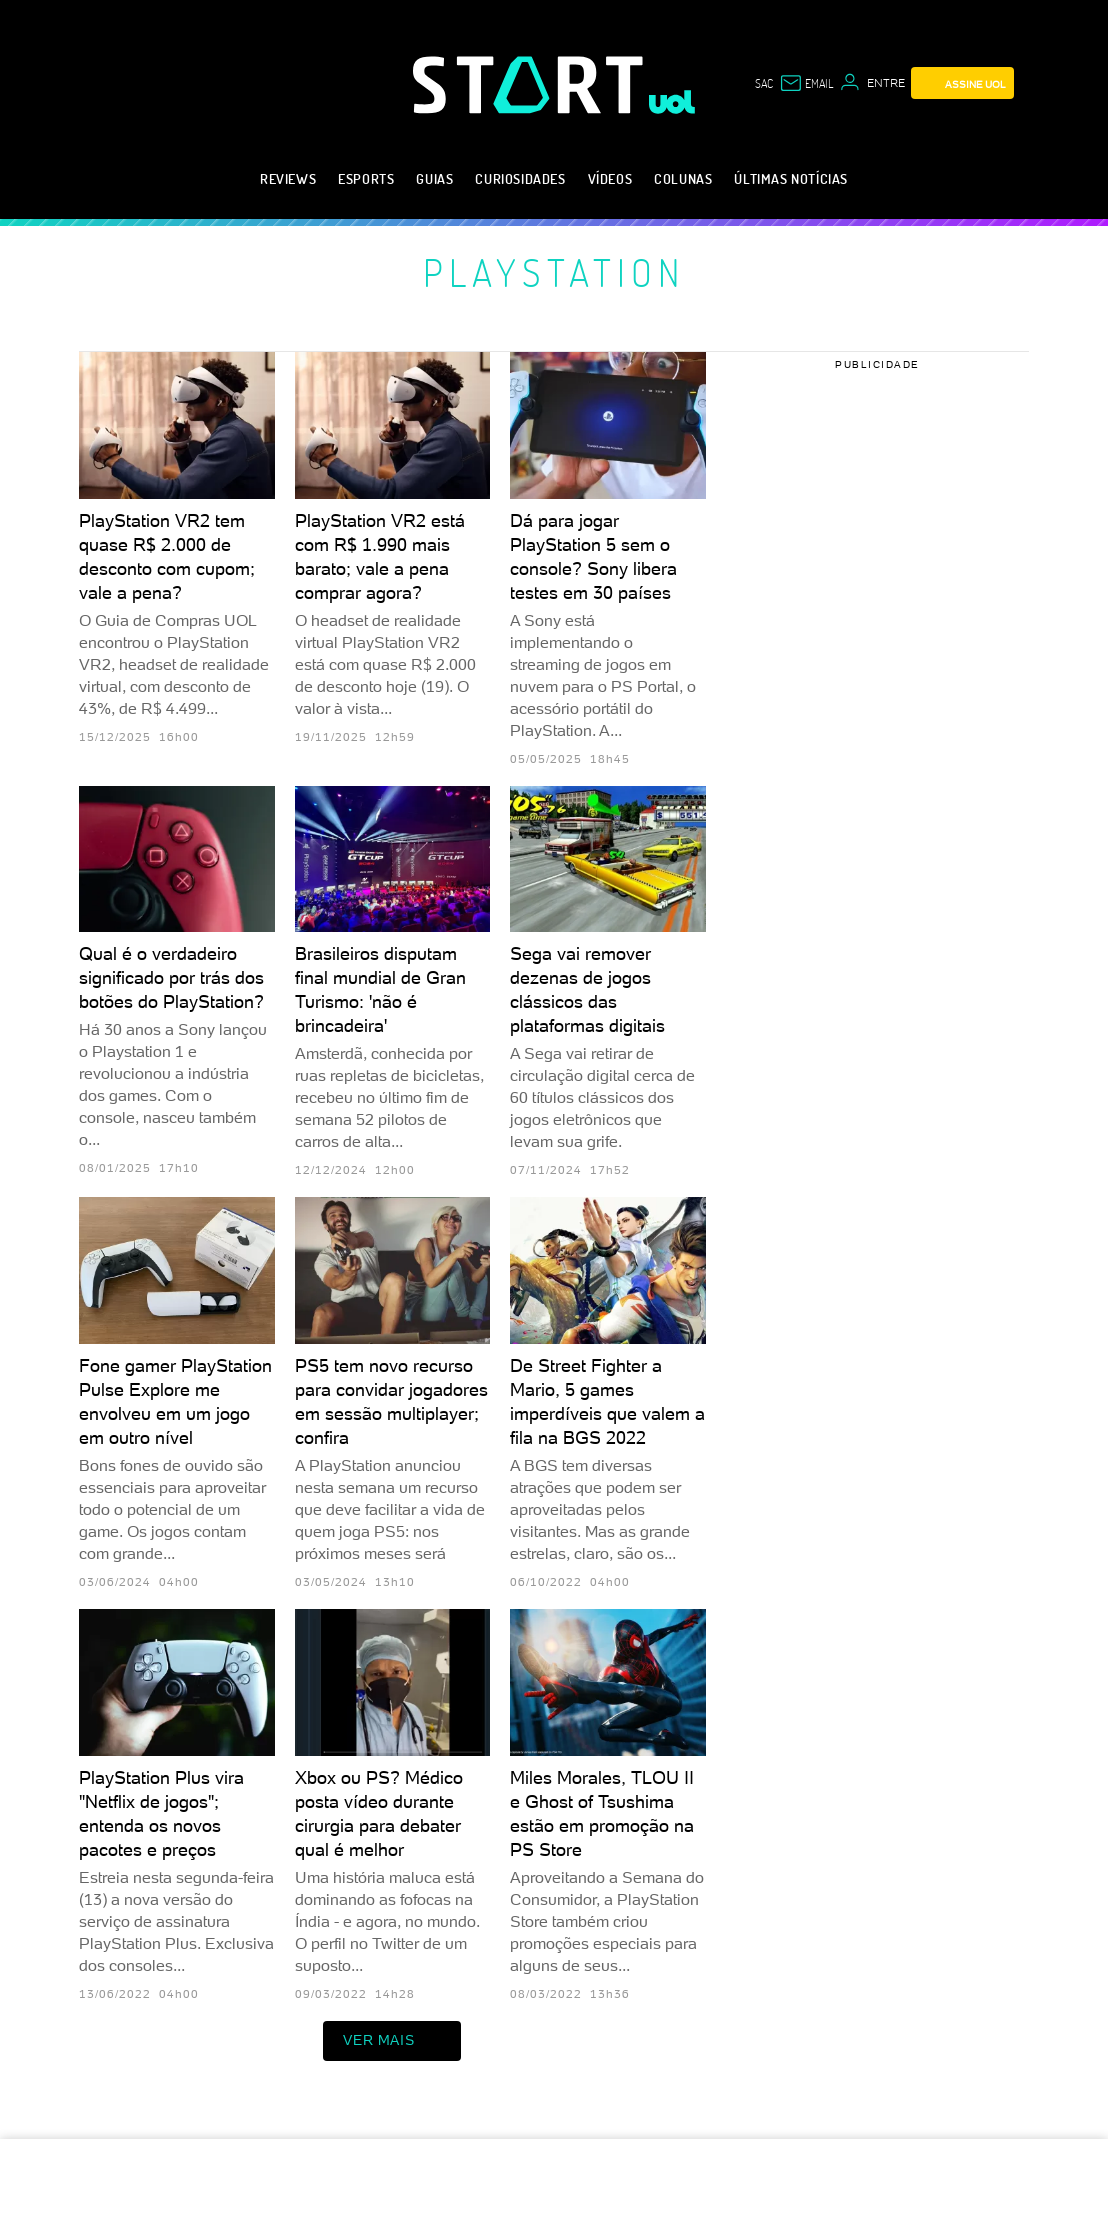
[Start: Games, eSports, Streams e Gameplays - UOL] (531, 84)
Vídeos (610, 178)
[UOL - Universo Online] (672, 102)
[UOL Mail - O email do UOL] (806, 83)
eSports (366, 178)
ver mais (392, 2041)
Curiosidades (520, 178)
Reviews (288, 178)
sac (764, 83)
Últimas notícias (791, 178)
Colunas (683, 178)
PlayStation (554, 272)
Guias (434, 178)
